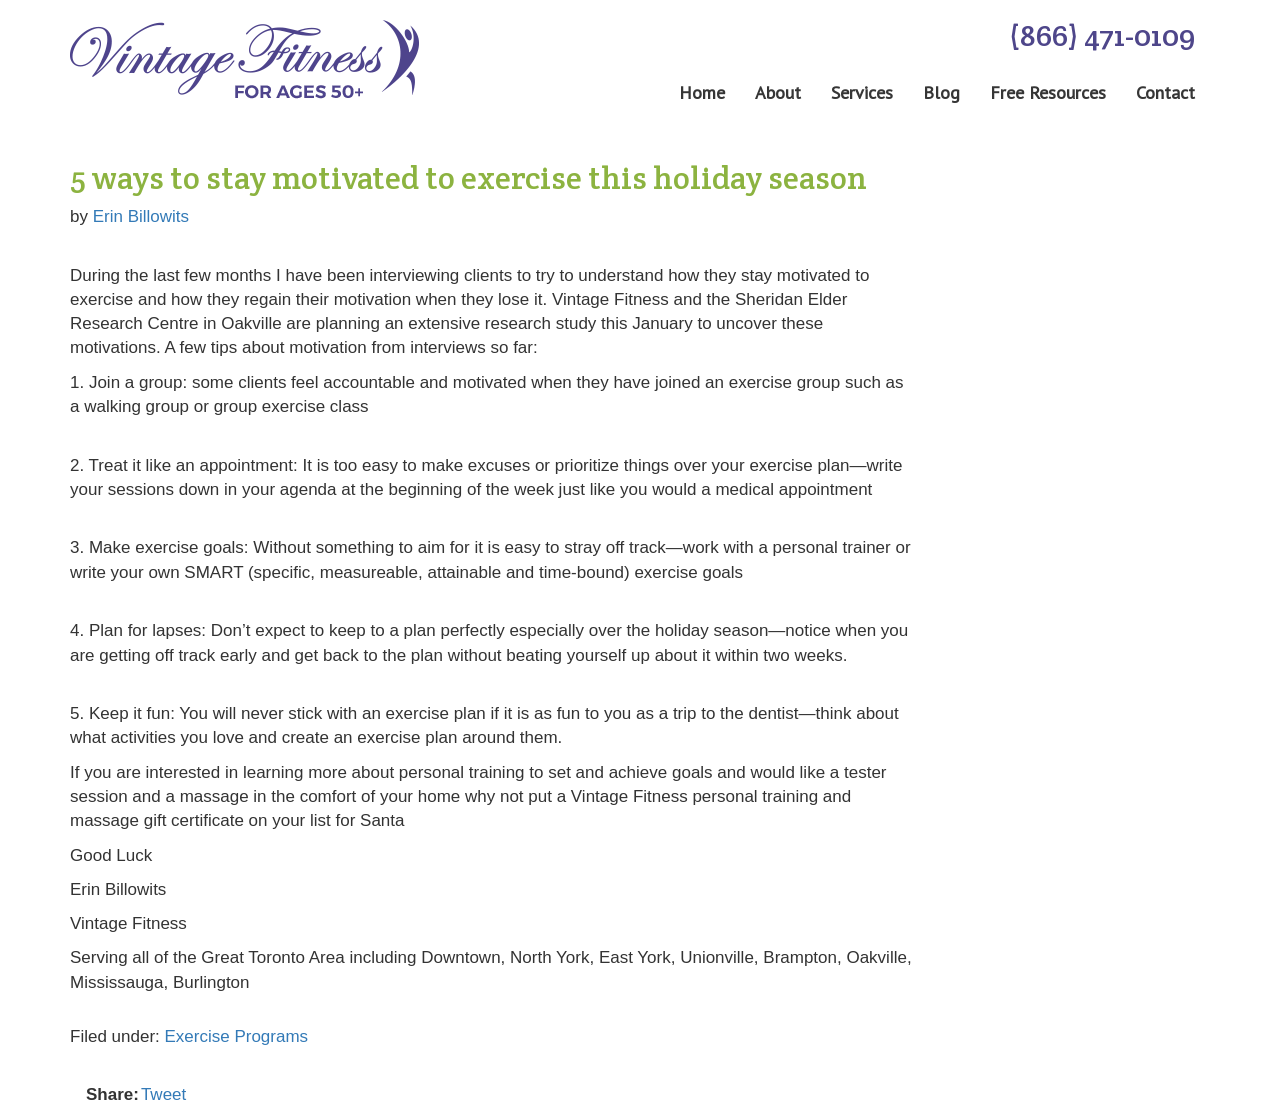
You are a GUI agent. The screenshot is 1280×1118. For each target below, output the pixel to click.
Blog (941, 93)
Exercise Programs (237, 1036)
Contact (1165, 93)
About (778, 93)
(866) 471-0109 (1102, 35)
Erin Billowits (141, 216)
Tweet (163, 1094)
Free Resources (1048, 93)
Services (862, 93)
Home (702, 93)
